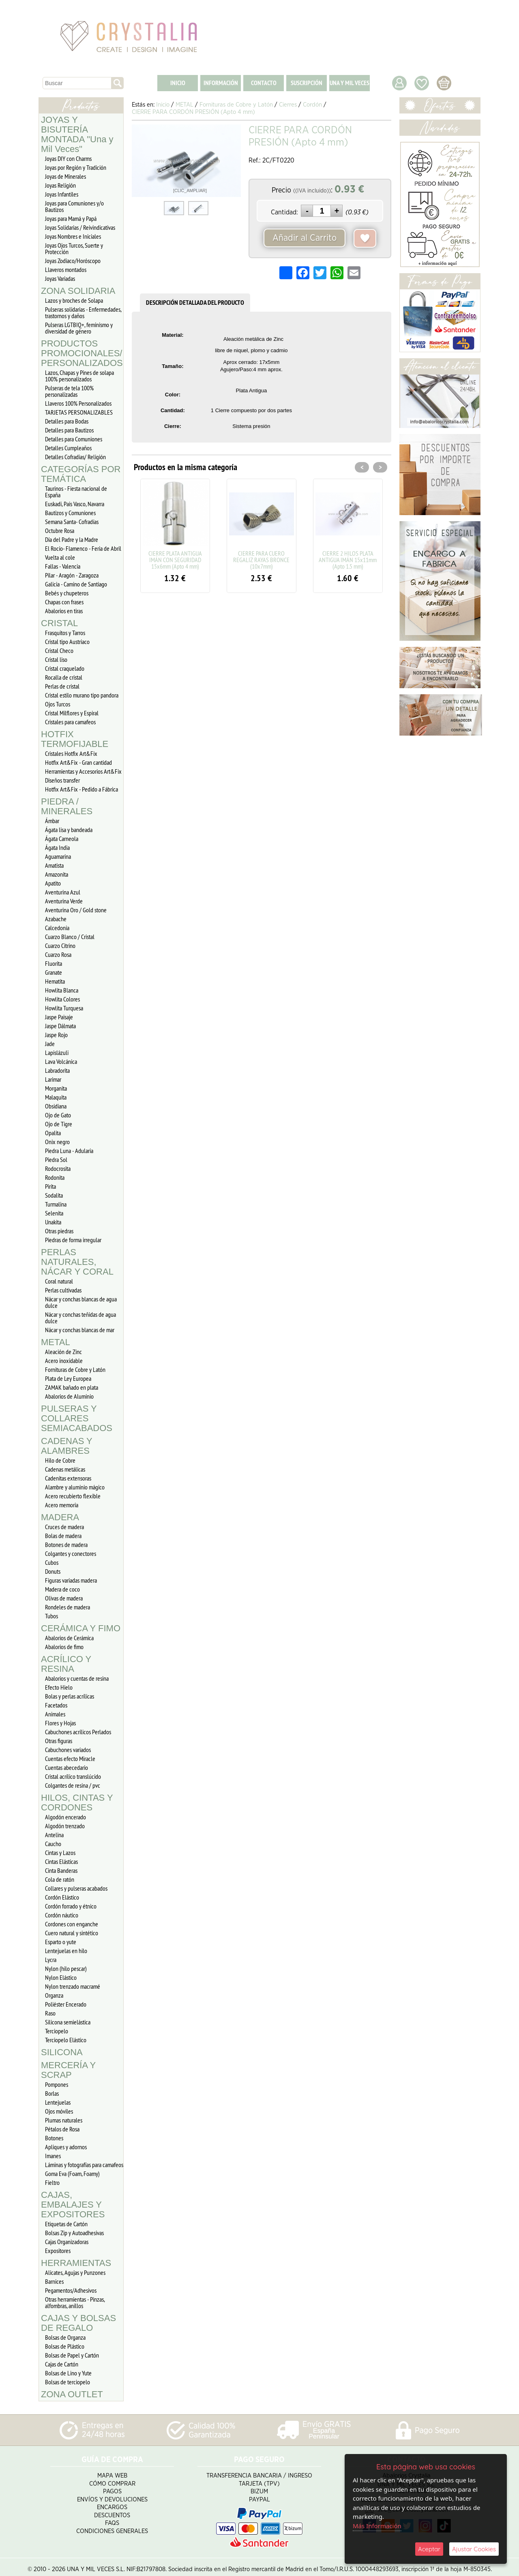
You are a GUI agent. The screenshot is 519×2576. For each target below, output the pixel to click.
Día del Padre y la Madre (71, 539)
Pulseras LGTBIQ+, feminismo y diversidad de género (79, 328)
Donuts (52, 1571)
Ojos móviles (59, 2111)
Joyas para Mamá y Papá (71, 218)
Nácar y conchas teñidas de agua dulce (80, 1317)
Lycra (50, 1960)
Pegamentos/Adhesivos (71, 2290)
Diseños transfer (62, 780)
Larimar (53, 1079)
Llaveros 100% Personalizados (78, 403)
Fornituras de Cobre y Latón (75, 1369)
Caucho (53, 1844)
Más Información (377, 2526)
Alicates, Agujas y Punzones (75, 2272)
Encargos (112, 2502)
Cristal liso (56, 659)
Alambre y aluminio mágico (75, 1487)
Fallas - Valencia (62, 566)
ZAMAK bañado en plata (71, 1387)
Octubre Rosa (59, 530)
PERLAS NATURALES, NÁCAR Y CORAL (77, 1262)
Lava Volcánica (61, 1061)
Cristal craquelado (64, 668)
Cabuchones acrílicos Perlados (78, 1732)
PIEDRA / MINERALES (66, 806)
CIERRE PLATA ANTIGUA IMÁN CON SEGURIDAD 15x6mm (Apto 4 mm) (175, 559)
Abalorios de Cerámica (69, 1638)
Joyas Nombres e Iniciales (73, 236)
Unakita (53, 1222)
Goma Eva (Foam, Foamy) (72, 2173)
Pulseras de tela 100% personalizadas (69, 391)
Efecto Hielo (59, 1687)
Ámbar (52, 821)
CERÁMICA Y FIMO (80, 1628)
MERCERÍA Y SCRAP (68, 2070)
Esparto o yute (60, 1942)
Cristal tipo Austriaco (67, 642)
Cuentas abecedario (66, 1767)
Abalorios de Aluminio (69, 1396)
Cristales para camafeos (70, 722)
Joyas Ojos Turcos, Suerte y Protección (74, 248)
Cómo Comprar (112, 2479)
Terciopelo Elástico (65, 2040)
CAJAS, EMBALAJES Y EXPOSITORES (73, 2204)
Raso (50, 2013)
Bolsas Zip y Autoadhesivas (74, 2233)
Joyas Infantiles (61, 194)
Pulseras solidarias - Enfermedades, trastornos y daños (83, 312)
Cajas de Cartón (61, 2364)
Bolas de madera (63, 1536)
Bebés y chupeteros (66, 593)
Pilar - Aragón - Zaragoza (72, 575)
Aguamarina (58, 856)
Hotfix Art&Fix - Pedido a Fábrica (81, 789)
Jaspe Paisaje (59, 1017)
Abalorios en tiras (64, 611)
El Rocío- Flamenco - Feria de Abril (83, 548)
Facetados (56, 1705)
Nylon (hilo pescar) (66, 1968)
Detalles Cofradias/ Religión (75, 457)
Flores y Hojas (60, 1723)
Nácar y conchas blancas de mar (79, 1330)
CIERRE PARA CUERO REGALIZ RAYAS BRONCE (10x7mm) (261, 559)
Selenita (54, 1213)
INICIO (177, 83)
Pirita (50, 1186)
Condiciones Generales (112, 2526)
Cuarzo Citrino (60, 945)
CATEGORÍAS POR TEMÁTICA (80, 474)
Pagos (112, 2487)
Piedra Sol (56, 1159)
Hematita (55, 981)
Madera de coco (62, 1589)
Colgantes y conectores (70, 1553)
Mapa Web (112, 2471)
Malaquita (55, 1097)
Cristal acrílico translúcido (73, 1776)
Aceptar (429, 2549)
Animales (55, 1714)
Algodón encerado (65, 1817)
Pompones (56, 2084)
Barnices (54, 2281)
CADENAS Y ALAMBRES (66, 1446)
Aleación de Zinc (63, 1352)
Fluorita (53, 963)
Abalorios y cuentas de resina (77, 1678)
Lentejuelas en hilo (66, 1951)
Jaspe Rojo (56, 1035)
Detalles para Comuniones (73, 439)
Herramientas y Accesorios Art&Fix (83, 771)
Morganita (56, 1088)
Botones (54, 2138)
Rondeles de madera (67, 1607)
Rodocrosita (58, 1168)
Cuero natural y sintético (71, 1933)
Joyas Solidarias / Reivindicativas (80, 227)
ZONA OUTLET (72, 2394)
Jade (50, 1044)
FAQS (112, 2518)
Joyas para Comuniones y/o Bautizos (74, 206)
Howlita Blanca (61, 990)
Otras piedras (59, 1231)
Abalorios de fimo (64, 1647)
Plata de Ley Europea (68, 1378)
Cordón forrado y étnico (71, 1906)
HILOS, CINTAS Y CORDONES (77, 1802)
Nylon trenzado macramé (72, 1986)
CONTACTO (264, 83)
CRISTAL (59, 623)
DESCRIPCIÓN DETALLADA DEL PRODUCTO (195, 302)
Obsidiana (55, 1106)
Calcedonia (57, 928)
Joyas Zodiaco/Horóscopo (73, 261)
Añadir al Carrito (304, 237)
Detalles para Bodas (66, 421)
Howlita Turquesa (64, 1008)
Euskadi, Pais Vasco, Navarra (74, 504)
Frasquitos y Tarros (65, 633)
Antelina (54, 1835)
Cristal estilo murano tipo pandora (81, 695)
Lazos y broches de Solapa (74, 300)
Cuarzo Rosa (58, 954)
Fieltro (52, 2182)
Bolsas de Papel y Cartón (72, 2355)
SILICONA (62, 2052)
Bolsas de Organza (65, 2337)
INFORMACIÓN (221, 83)
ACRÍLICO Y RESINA (66, 1664)
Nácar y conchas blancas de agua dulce (81, 1302)
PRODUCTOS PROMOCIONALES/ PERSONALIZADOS (82, 353)
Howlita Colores (62, 999)
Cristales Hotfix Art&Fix (71, 753)
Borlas (52, 2093)
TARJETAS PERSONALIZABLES (79, 412)
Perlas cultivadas (63, 1290)
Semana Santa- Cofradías (72, 522)
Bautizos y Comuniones (70, 513)
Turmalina (55, 1204)
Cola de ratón (59, 1879)
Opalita (53, 1133)
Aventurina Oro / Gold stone (76, 910)
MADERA (60, 1517)
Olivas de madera (64, 1598)
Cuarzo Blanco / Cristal (69, 937)
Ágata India (57, 847)
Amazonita (56, 874)
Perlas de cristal (62, 686)
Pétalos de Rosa (62, 2129)
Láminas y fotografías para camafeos (84, 2165)
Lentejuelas (58, 2102)
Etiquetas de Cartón (66, 2224)
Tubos (51, 1616)
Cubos (51, 1562)
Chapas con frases (64, 602)
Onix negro (57, 1142)
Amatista (54, 865)
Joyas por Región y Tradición (75, 167)
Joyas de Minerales (65, 176)
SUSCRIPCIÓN (306, 83)
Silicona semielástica (67, 2022)
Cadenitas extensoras (68, 1478)
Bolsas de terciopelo (67, 2382)
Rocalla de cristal (63, 677)
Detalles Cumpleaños (68, 448)
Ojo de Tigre (58, 1124)
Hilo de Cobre (60, 1460)
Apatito (53, 883)
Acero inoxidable (64, 1360)
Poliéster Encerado (65, 2004)
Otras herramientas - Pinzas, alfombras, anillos (75, 2302)
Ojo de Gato (58, 1115)
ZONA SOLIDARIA (78, 291)
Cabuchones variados (68, 1750)
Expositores (58, 2251)
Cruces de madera (64, 1527)
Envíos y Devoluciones (112, 2495)
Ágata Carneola (61, 838)
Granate (53, 972)
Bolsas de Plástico (64, 2346)
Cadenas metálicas (65, 1469)
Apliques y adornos (66, 2147)
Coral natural (59, 1281)
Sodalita (54, 1195)
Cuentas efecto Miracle (70, 1758)
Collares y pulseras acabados (76, 1888)
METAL (55, 1342)
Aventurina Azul (62, 892)
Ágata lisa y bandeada (68, 830)
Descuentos (112, 2511)
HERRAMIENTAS (76, 2263)
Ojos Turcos (57, 704)
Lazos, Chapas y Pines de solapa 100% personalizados (79, 375)
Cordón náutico (61, 1915)
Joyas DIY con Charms (68, 158)
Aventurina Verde (64, 901)
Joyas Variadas (60, 278)
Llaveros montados (65, 269)
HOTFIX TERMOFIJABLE (74, 739)
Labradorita (57, 1070)
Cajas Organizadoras (66, 2242)
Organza (54, 1995)
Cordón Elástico (62, 1897)
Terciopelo (56, 2031)
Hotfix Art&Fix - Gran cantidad (78, 762)
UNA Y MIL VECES (349, 83)
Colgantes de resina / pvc (72, 1785)
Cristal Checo (59, 650)
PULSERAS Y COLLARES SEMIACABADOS (76, 1418)
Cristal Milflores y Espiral (72, 713)
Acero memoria (61, 1505)
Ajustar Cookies (474, 2549)
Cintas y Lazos (60, 1853)
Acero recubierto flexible (73, 1496)
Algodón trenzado (65, 1826)
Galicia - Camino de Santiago (76, 584)
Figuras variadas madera (71, 1580)
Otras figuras (58, 1741)
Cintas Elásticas (61, 1861)
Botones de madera (66, 1544)
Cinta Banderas (61, 1870)
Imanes (53, 2156)
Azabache (55, 919)
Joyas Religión (60, 185)
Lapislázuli (57, 1052)
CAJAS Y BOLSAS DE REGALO (78, 2323)
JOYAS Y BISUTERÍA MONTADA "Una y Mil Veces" (77, 134)
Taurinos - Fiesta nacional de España (76, 491)
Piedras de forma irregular (73, 1240)
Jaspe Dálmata (60, 1026)
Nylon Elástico (61, 1977)
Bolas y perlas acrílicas (69, 1696)
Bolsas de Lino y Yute (68, 2373)
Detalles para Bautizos (69, 430)
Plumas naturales (63, 2120)
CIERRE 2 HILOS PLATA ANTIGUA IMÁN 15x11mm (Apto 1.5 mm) (348, 559)
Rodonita (54, 1177)
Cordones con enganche (71, 1924)
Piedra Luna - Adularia (69, 1151)
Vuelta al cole (60, 557)
